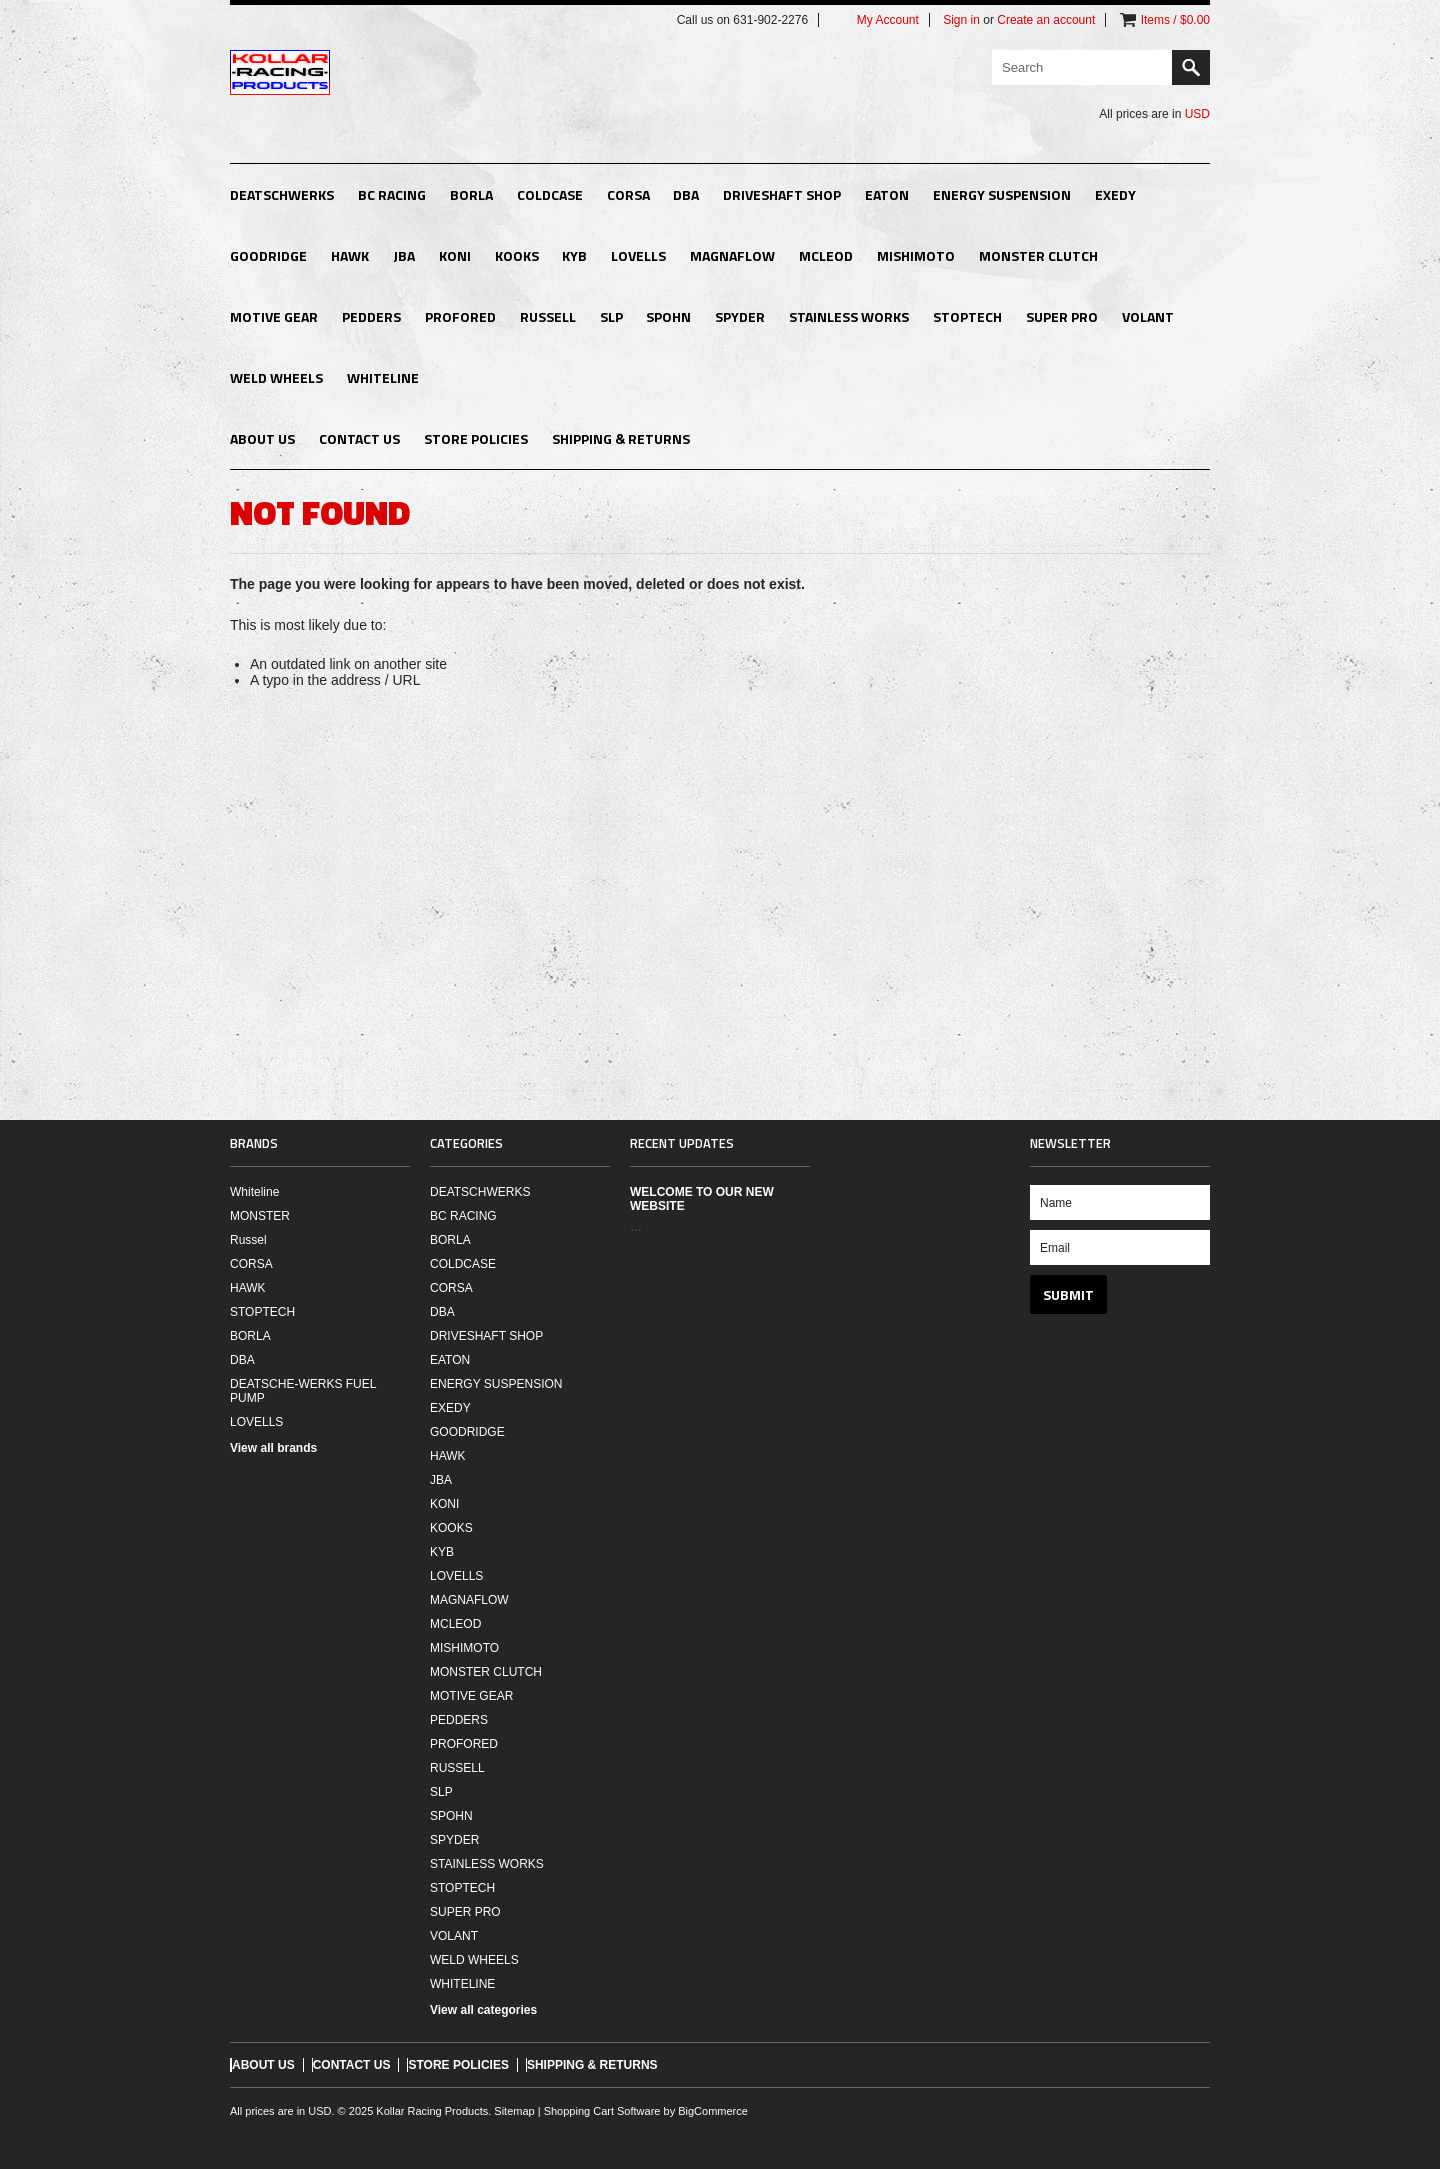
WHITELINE (383, 377)
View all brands (273, 1448)
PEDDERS (371, 316)
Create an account (1046, 20)
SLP (611, 316)
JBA (404, 255)
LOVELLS (638, 255)
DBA (686, 194)
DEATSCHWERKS (282, 194)
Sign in (961, 20)
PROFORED (460, 316)
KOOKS (517, 255)
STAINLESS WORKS (849, 316)
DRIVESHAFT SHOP (782, 194)
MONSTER (260, 1216)
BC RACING (392, 194)
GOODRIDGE (268, 255)
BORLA (471, 194)
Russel (248, 1240)
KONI (455, 255)
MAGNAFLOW (732, 255)
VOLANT (1148, 316)
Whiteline (254, 1192)
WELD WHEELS (276, 377)
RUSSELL (548, 316)
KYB (574, 255)
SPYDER (740, 316)
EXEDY (1115, 194)
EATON (887, 194)
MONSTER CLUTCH (1038, 255)
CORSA (628, 194)
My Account (888, 20)
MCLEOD (826, 255)
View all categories (483, 2010)
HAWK (350, 255)
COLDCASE (550, 194)
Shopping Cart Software (602, 2111)
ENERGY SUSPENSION (1002, 194)
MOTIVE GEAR (274, 316)
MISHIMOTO (916, 255)
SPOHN (668, 316)
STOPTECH (967, 316)
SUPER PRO (1062, 316)
